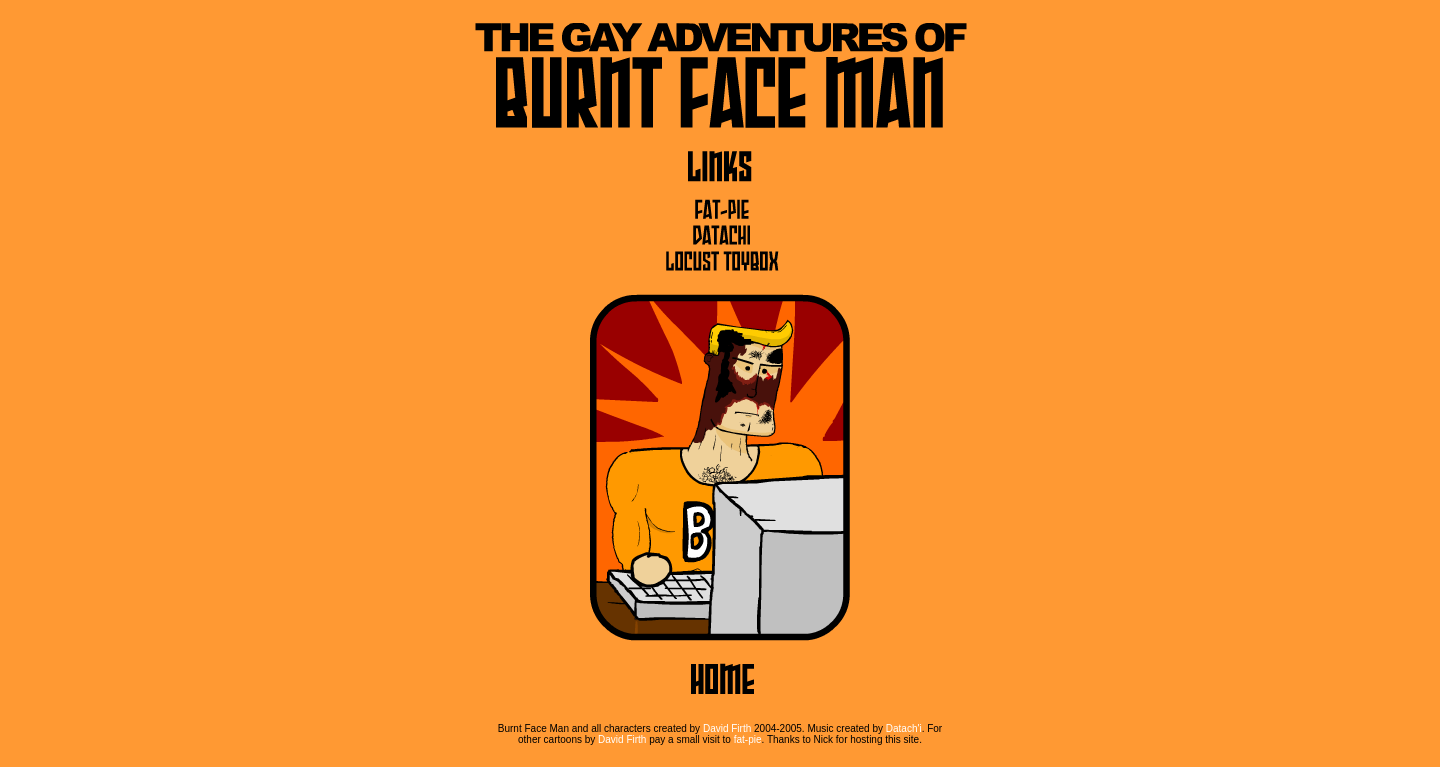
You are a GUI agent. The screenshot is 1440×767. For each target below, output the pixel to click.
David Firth (727, 728)
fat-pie (748, 739)
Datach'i (904, 728)
